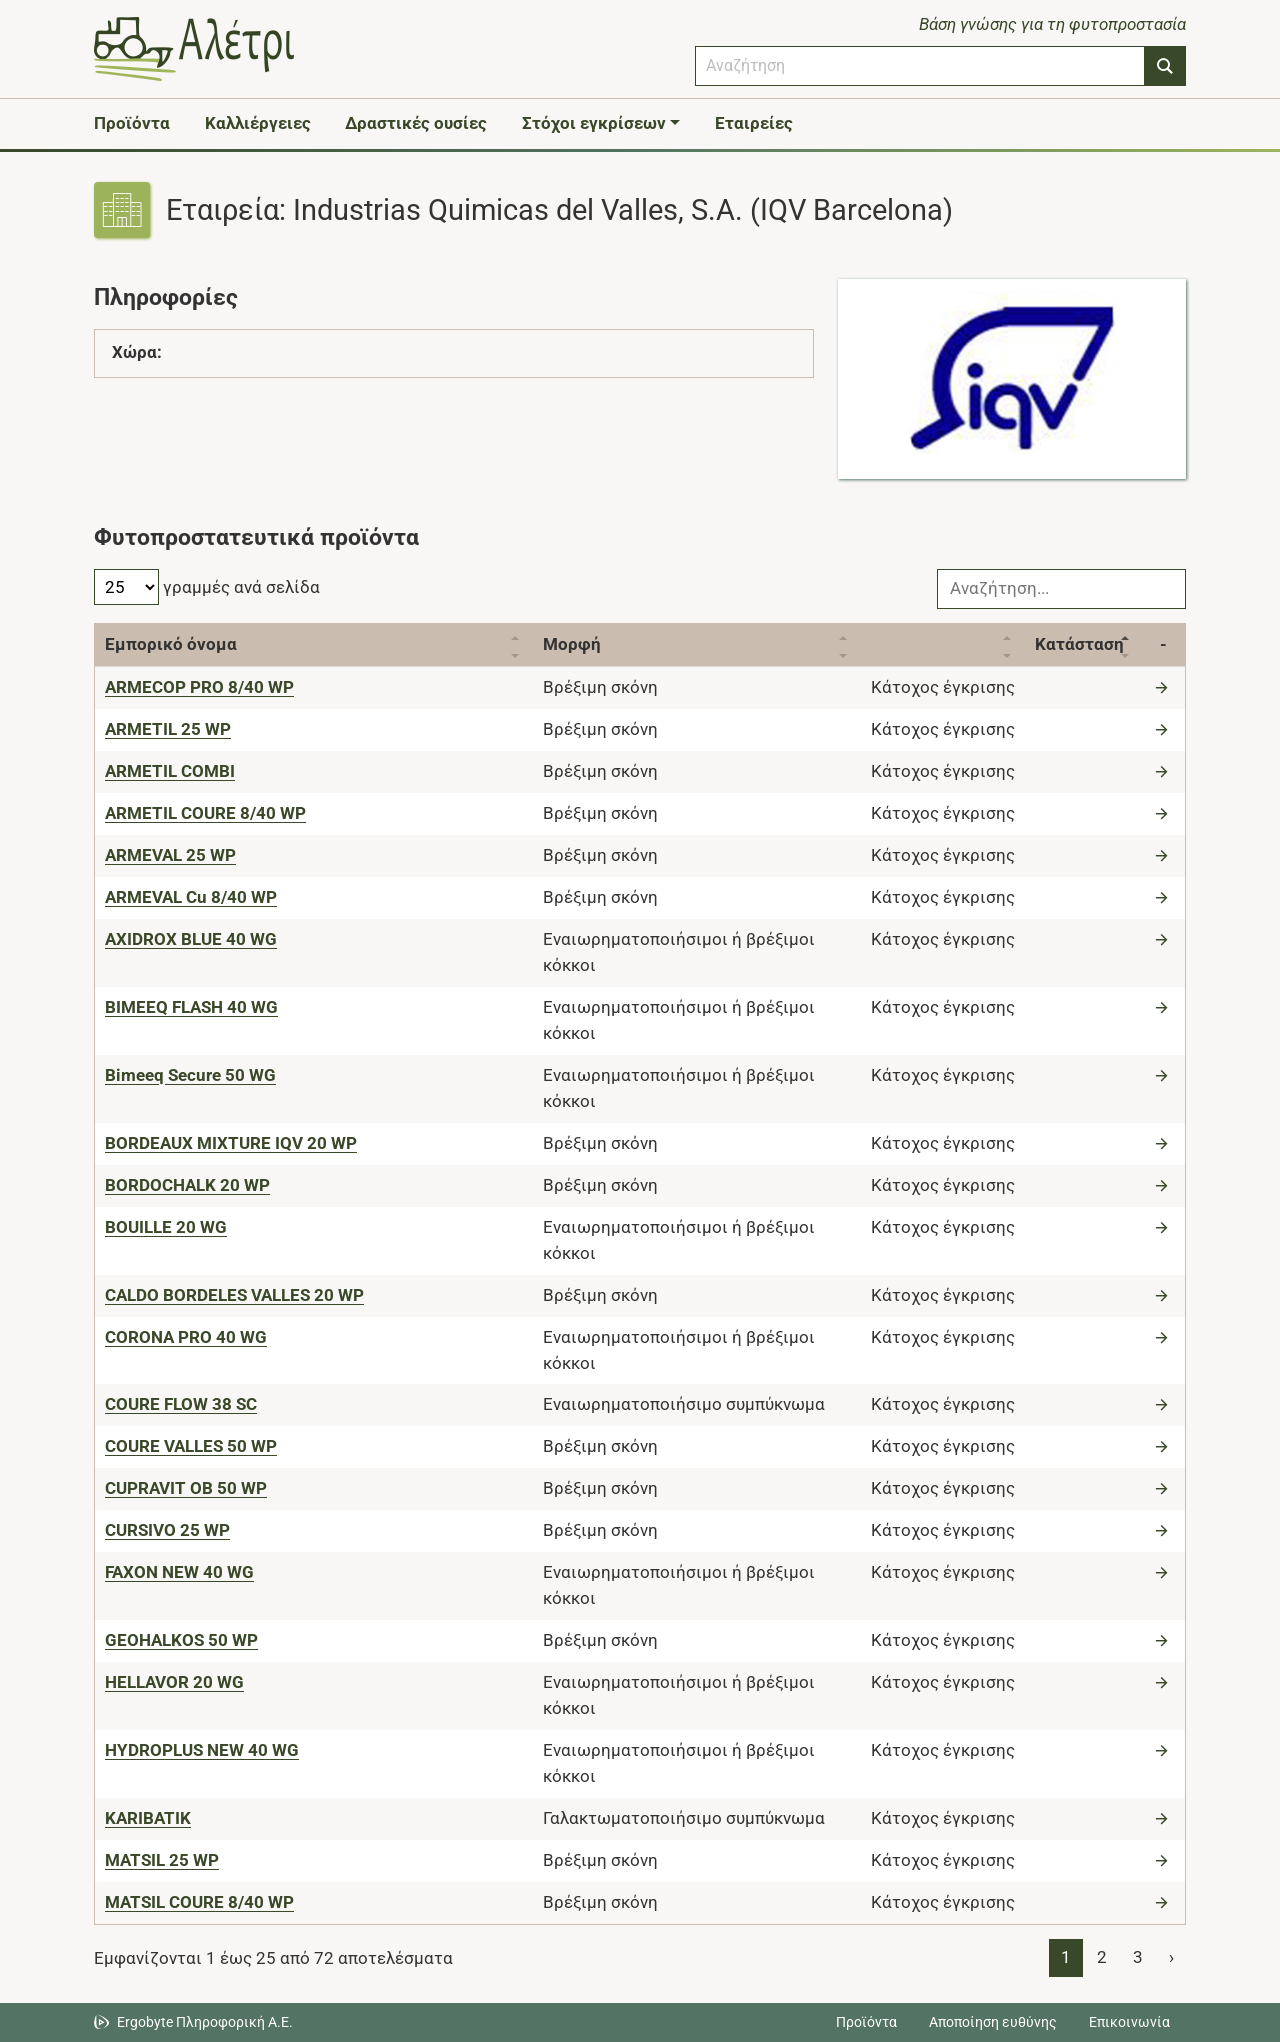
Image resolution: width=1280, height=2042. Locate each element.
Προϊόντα (132, 123)
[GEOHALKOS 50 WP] (181, 1640)
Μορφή (572, 644)
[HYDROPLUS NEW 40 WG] (202, 1750)
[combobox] (920, 66)
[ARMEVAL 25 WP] (170, 855)
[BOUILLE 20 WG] (166, 1227)
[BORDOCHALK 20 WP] (187, 1185)
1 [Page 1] (1066, 1957)
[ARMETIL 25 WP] (168, 729)
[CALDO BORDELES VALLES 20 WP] (234, 1295)
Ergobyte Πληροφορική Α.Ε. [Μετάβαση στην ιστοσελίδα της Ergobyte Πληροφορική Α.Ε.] (205, 2022)
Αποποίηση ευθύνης (993, 2022)
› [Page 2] (1171, 1957)
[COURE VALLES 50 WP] (191, 1446)
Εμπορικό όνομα (171, 644)
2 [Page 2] (1102, 1957)
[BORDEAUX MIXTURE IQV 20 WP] (231, 1143)
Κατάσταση (1079, 644)
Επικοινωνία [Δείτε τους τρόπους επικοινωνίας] (1129, 2022)
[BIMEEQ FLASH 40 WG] (191, 1007)
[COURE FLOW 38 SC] (181, 1404)
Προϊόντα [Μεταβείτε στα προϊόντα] (866, 2022)
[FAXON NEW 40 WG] (179, 1572)
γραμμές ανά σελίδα (207, 587)
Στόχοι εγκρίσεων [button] (594, 123)
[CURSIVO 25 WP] (167, 1530)
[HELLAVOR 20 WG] (174, 1682)
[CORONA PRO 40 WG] (186, 1337)
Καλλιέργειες (258, 123)
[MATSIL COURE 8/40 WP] (199, 1902)
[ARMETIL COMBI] (170, 771)
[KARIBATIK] (148, 1818)
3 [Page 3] (1138, 1957)
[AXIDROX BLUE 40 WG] (191, 939)
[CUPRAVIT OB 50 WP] (186, 1488)
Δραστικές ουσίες (416, 123)
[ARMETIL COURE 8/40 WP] (205, 813)
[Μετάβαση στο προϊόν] (1164, 687)
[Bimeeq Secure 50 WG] (190, 1075)
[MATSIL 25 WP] (162, 1860)
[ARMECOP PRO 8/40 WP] (199, 687)
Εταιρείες (754, 123)
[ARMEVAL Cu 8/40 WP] (191, 897)
